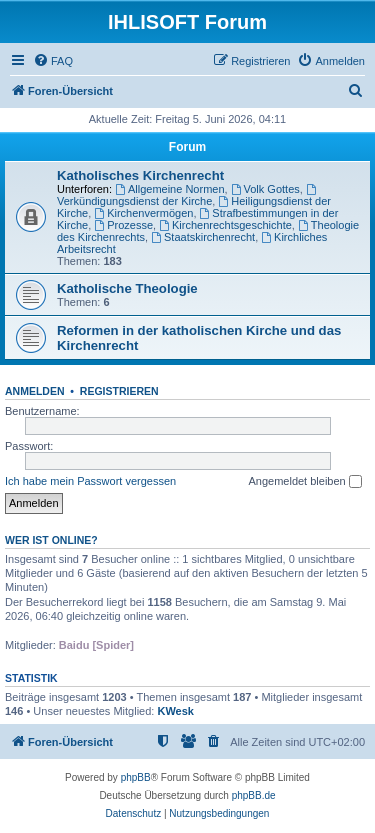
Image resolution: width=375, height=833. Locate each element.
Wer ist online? (51, 540)
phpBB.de (254, 795)
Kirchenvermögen (143, 213)
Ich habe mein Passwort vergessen (90, 481)
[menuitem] (53, 61)
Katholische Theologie (127, 288)
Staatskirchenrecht (203, 237)
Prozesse (123, 225)
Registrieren (119, 391)
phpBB (136, 777)
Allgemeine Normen (169, 189)
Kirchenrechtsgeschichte (225, 225)
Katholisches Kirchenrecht (140, 175)
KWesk (175, 711)
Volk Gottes (265, 189)
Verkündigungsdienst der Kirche (188, 195)
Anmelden (35, 391)
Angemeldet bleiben (304, 482)
